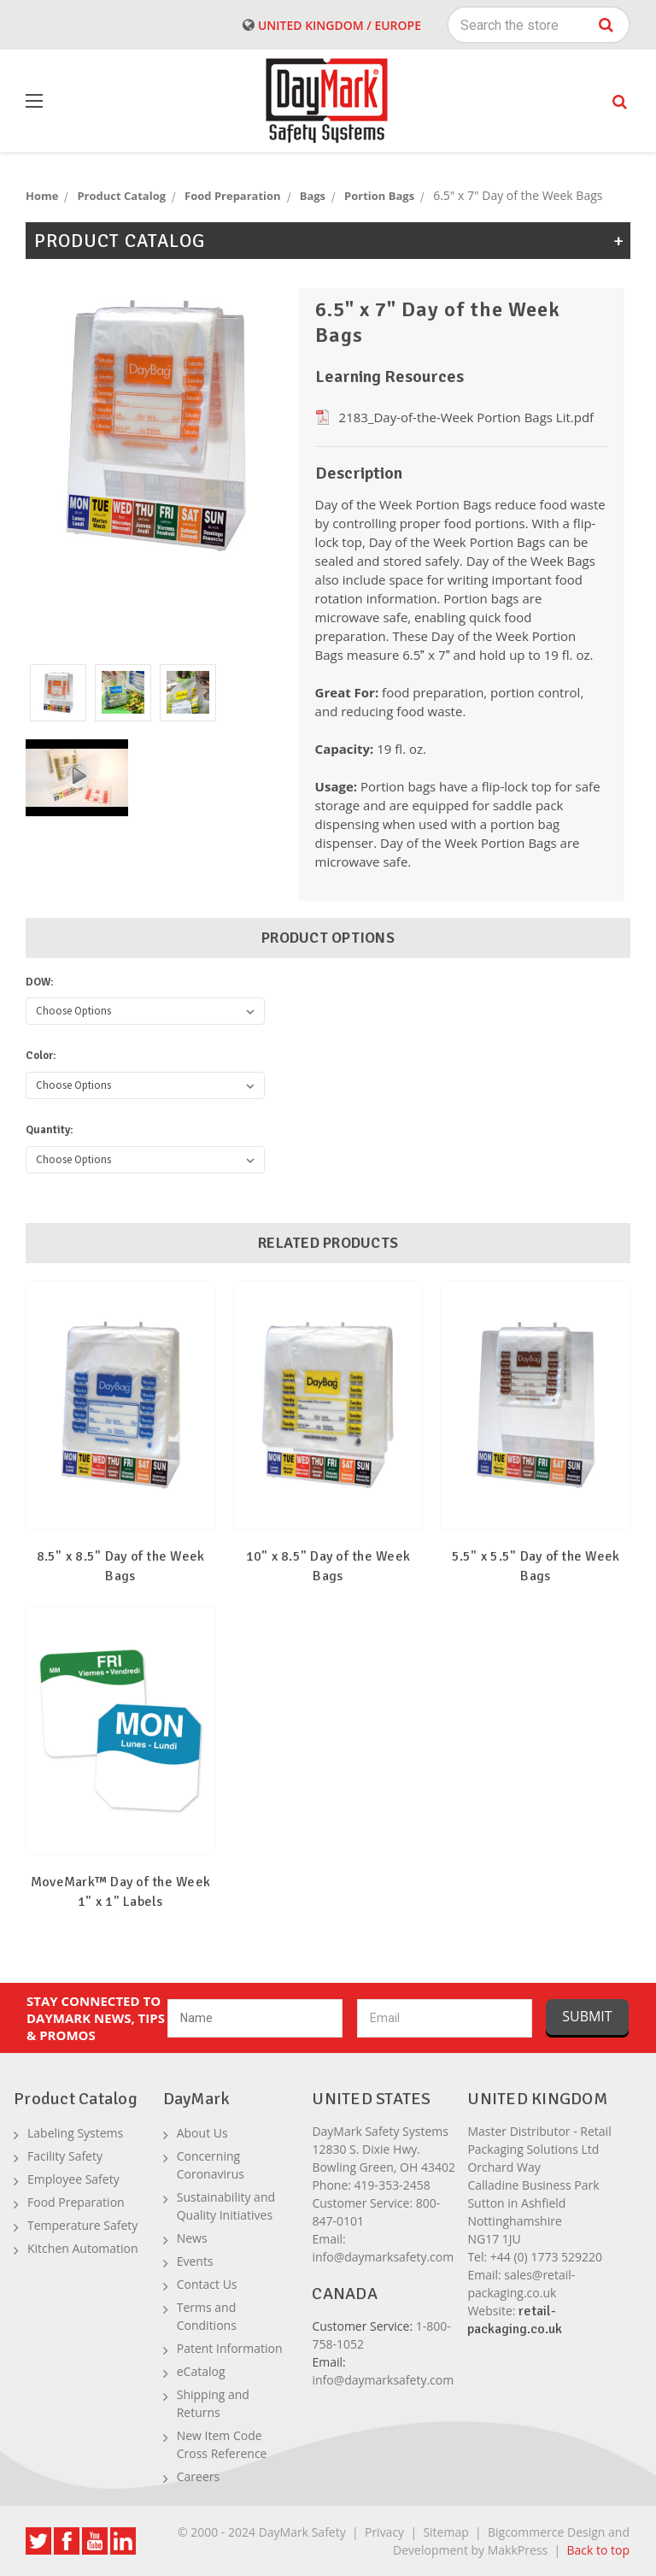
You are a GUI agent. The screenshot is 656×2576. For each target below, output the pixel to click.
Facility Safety (64, 2156)
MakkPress (518, 2550)
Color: (41, 1055)
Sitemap (445, 2532)
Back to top (598, 2550)
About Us (202, 2133)
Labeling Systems (75, 2133)
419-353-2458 (392, 2185)
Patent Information (230, 2348)
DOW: (40, 982)
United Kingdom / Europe (332, 25)
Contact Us (207, 2284)
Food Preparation (76, 2202)
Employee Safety (73, 2179)
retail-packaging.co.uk (514, 2320)
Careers (198, 2476)
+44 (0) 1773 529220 (546, 2257)
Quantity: (49, 1130)
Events (195, 2261)
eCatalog (201, 2371)
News (192, 2238)
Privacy (384, 2532)
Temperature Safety (82, 2225)
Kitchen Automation (82, 2248)
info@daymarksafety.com (383, 2257)
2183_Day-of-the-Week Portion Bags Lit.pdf (466, 417)
